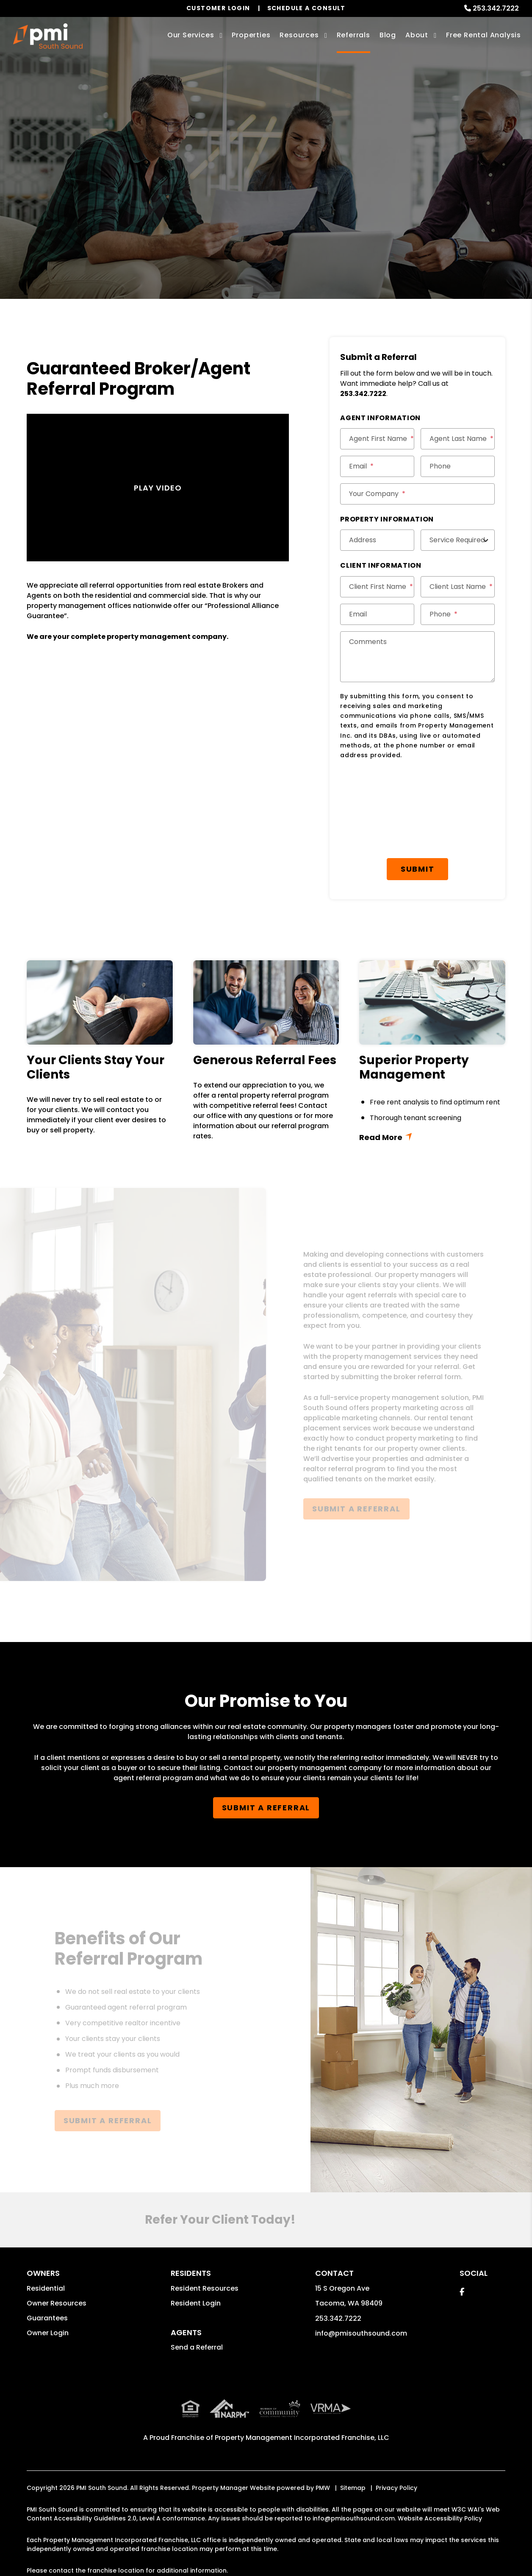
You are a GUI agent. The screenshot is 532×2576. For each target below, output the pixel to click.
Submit (418, 869)
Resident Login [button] (196, 2303)
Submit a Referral (266, 199)
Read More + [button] (432, 1135)
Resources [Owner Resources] (299, 35)
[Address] (377, 540)
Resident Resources (204, 2288)
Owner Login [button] (48, 2333)
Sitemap (353, 2488)
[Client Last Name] (458, 586)
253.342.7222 (496, 8)
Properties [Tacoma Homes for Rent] (251, 35)
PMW (323, 2488)
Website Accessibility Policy (440, 2518)
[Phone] (458, 466)
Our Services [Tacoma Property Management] (190, 35)
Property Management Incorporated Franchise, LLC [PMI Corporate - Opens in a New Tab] (302, 2437)
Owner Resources (56, 2303)
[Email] (377, 466)
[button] (462, 2291)
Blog (388, 35)
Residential (46, 2288)
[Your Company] (417, 494)
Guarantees (47, 2318)
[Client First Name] (377, 586)
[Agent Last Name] (458, 438)
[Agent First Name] (377, 438)
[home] (48, 36)
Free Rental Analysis (483, 35)
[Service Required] (458, 540)
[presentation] (404, 787)
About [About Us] (416, 35)
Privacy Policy (396, 2488)
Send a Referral (197, 2347)
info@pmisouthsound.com (361, 2333)
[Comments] (417, 656)
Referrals (353, 35)
